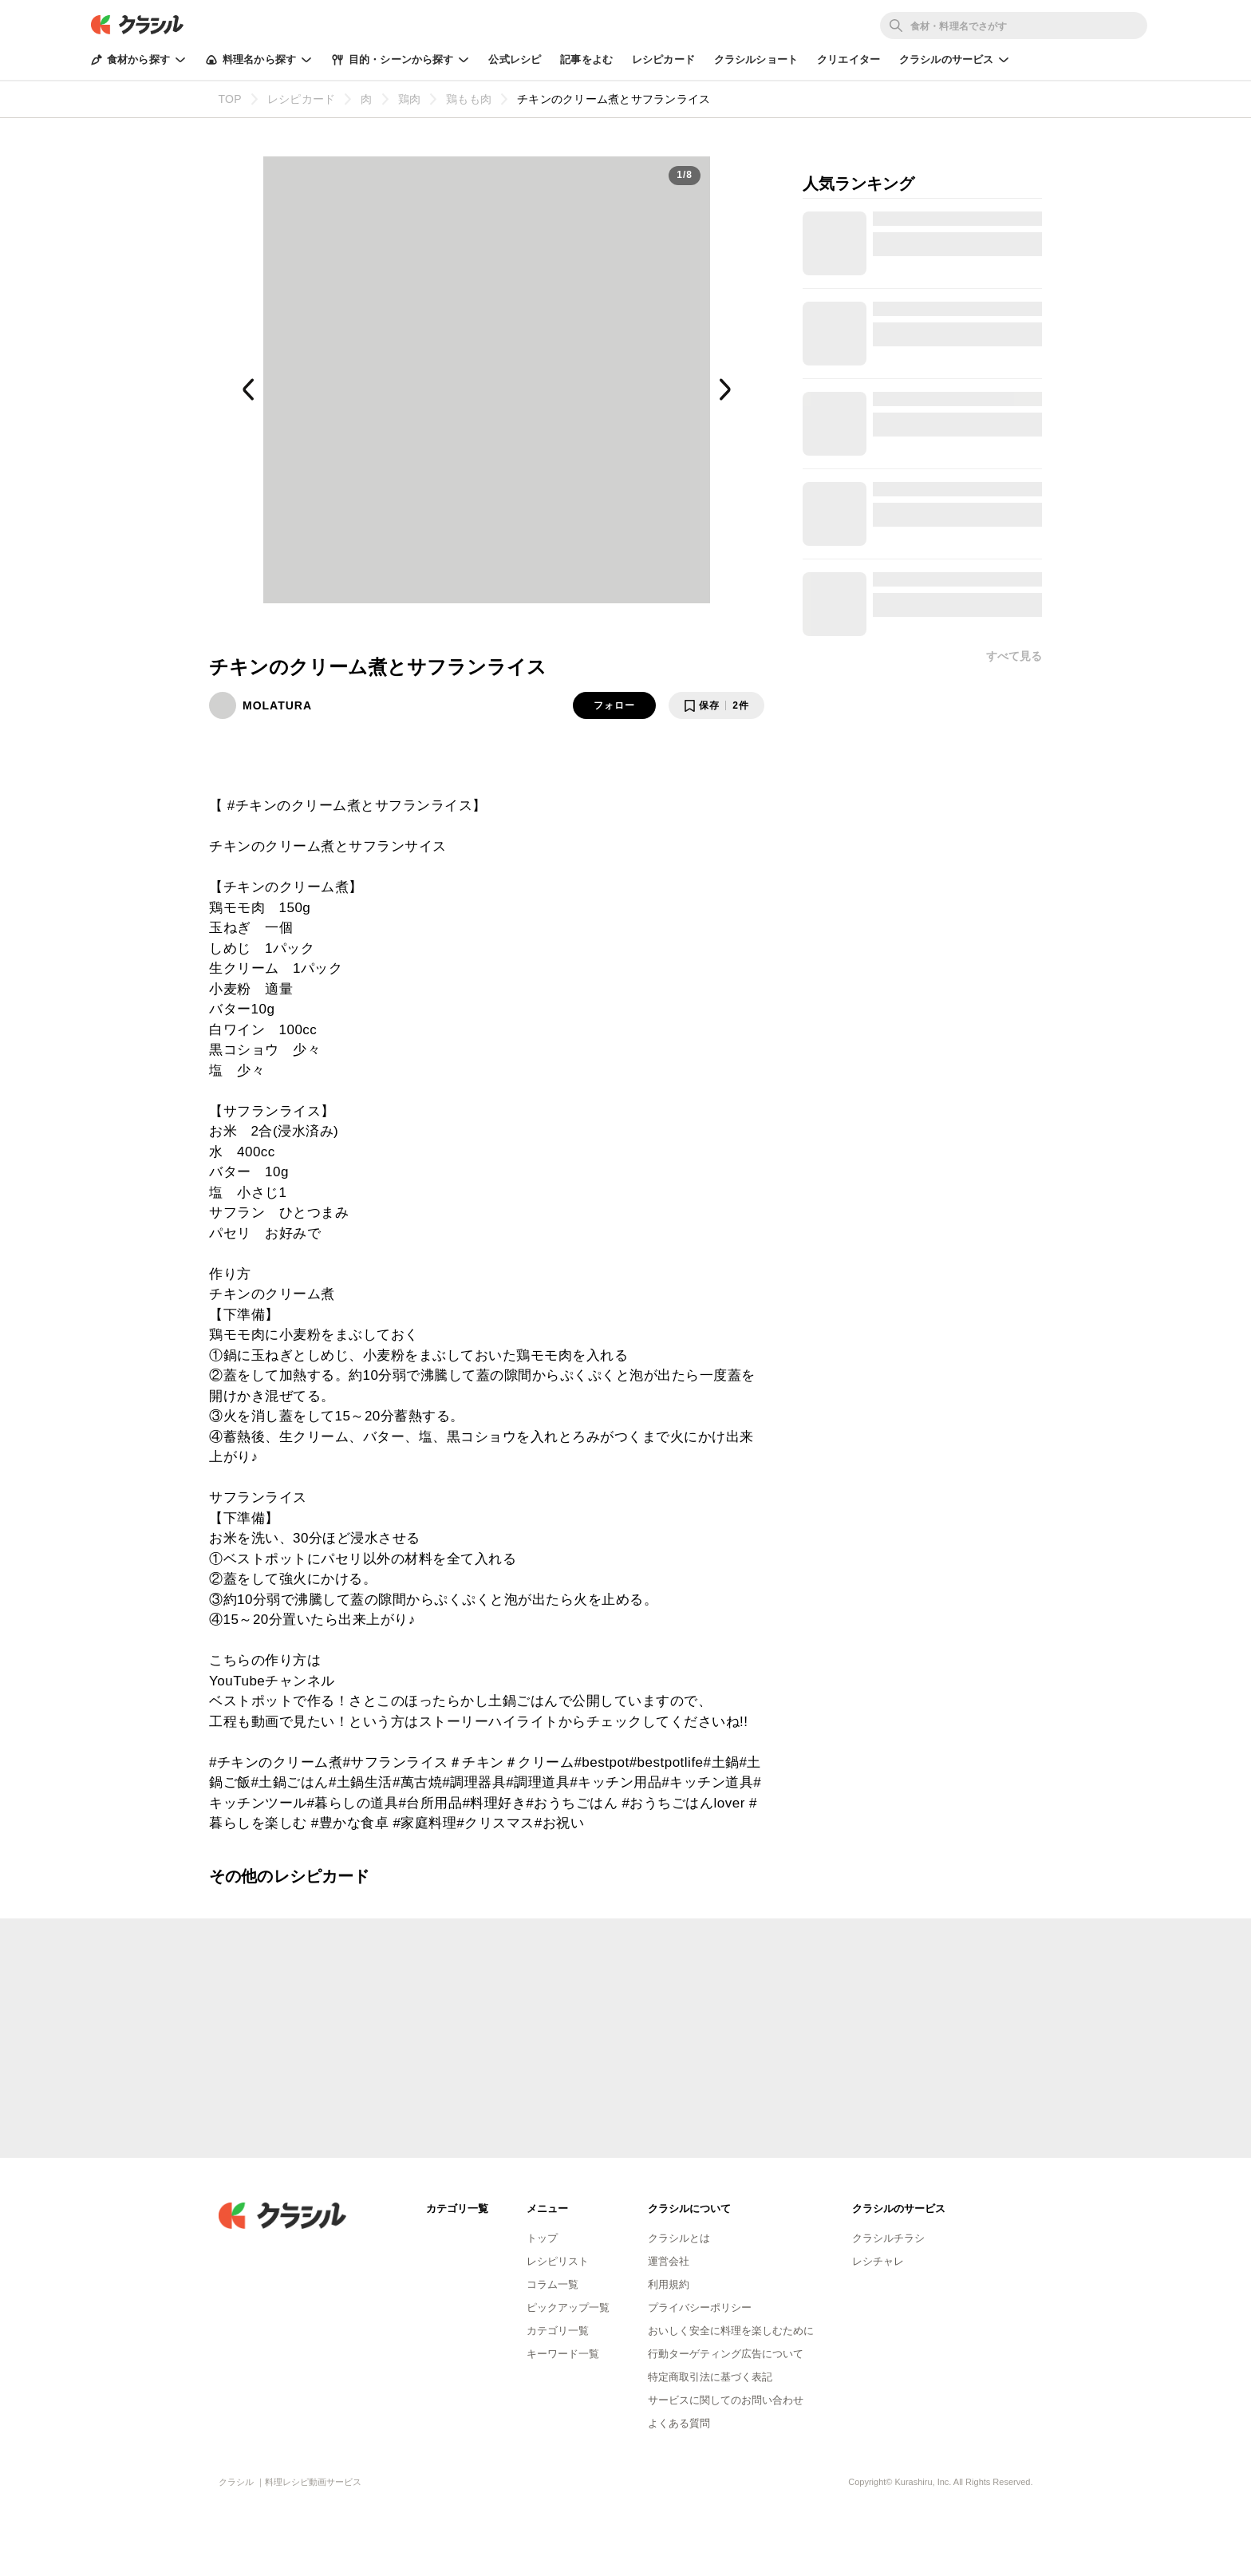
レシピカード (663, 59)
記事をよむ (586, 59)
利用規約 (668, 2284)
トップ (542, 2238)
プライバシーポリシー (700, 2307)
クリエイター (848, 59)
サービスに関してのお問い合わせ (725, 2400)
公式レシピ (514, 59)
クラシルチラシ (888, 2238)
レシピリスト (558, 2261)
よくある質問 (679, 2423)
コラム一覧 (552, 2284)
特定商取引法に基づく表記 (710, 2377)
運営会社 (668, 2261)
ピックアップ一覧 (568, 2307)
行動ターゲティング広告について (725, 2354)
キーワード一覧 (563, 2354)
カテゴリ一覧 (558, 2331)
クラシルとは (679, 2238)
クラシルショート (756, 59)
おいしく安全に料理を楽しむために (731, 2331)
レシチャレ (878, 2261)
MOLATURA (277, 705)
